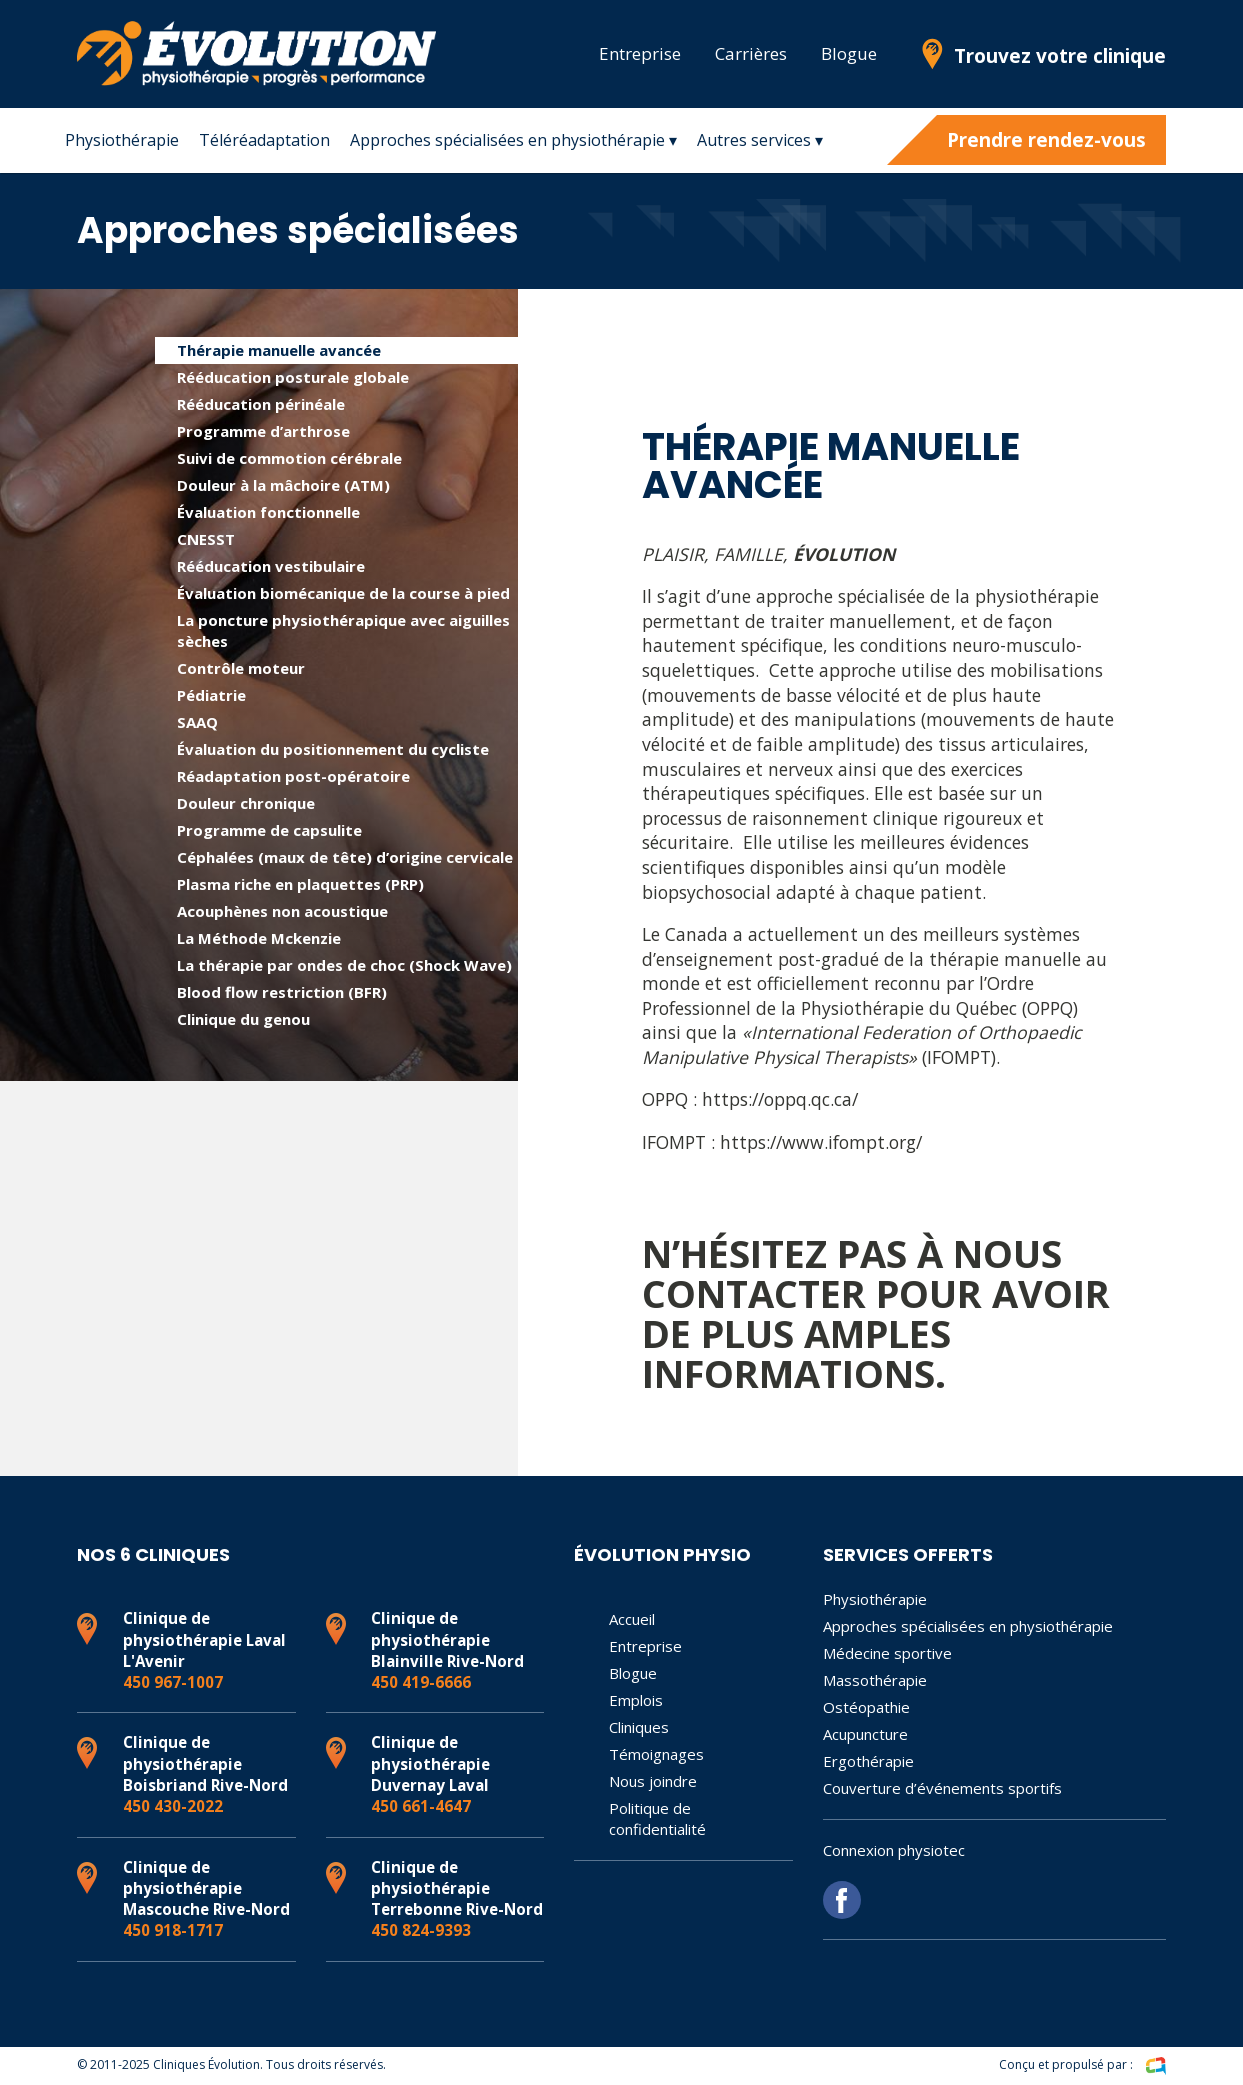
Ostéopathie (866, 1707)
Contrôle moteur (241, 668)
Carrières (751, 53)
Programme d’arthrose (263, 431)
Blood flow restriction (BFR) (282, 992)
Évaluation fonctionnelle (268, 512)
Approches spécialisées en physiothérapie (968, 1626)
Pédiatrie (211, 695)
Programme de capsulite (269, 830)
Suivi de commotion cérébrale (289, 458)
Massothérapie (875, 1680)
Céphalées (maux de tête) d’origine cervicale (345, 857)
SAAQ (197, 722)
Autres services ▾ (760, 140)
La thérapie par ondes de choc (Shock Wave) (344, 965)
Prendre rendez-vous (1046, 140)
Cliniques (639, 1727)
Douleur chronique (246, 803)
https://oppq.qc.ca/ (780, 1099)
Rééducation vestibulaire (271, 566)
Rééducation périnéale (261, 404)
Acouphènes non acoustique (282, 911)
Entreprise (640, 53)
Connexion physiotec (894, 1850)
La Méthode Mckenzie (259, 938)
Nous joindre (653, 1781)
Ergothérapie (868, 1761)
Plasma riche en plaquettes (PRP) (300, 884)
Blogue (849, 53)
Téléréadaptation (264, 140)
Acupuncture (865, 1734)
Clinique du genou (243, 1019)
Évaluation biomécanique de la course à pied (343, 593)
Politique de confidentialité (657, 1818)
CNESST (206, 539)
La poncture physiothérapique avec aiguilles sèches (343, 630)
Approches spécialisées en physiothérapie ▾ (513, 140)
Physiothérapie (122, 140)
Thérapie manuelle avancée (279, 350)
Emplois (636, 1700)
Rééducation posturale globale (293, 377)
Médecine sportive (887, 1653)
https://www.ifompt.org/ (821, 1142)
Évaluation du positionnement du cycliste (333, 749)
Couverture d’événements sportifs (942, 1788)
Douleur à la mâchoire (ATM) (283, 485)
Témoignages (656, 1754)
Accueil (632, 1619)
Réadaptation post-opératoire (293, 776)
